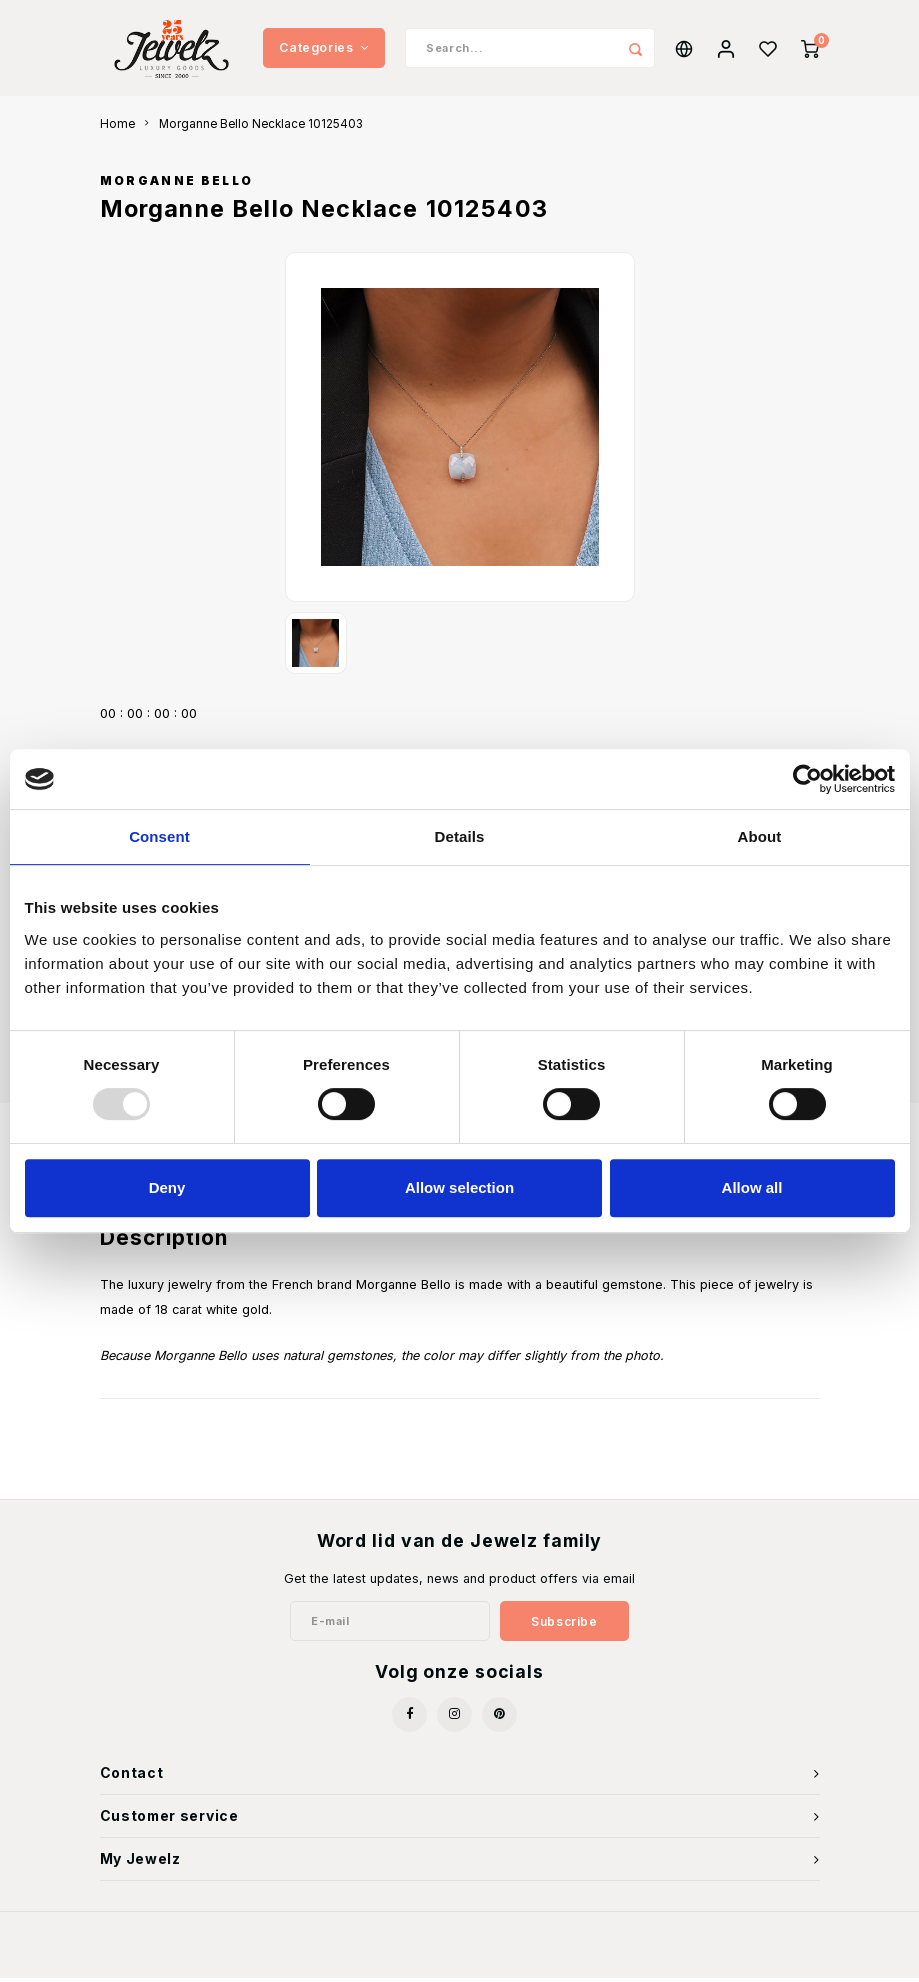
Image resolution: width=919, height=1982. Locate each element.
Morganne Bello (177, 185)
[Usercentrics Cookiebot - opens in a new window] (807, 779)
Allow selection (459, 1187)
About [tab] (760, 836)
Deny (167, 1187)
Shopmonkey (565, 1953)
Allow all (752, 1187)
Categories (324, 49)
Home (117, 128)
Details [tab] (460, 836)
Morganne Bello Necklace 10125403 (261, 128)
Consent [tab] (159, 836)
